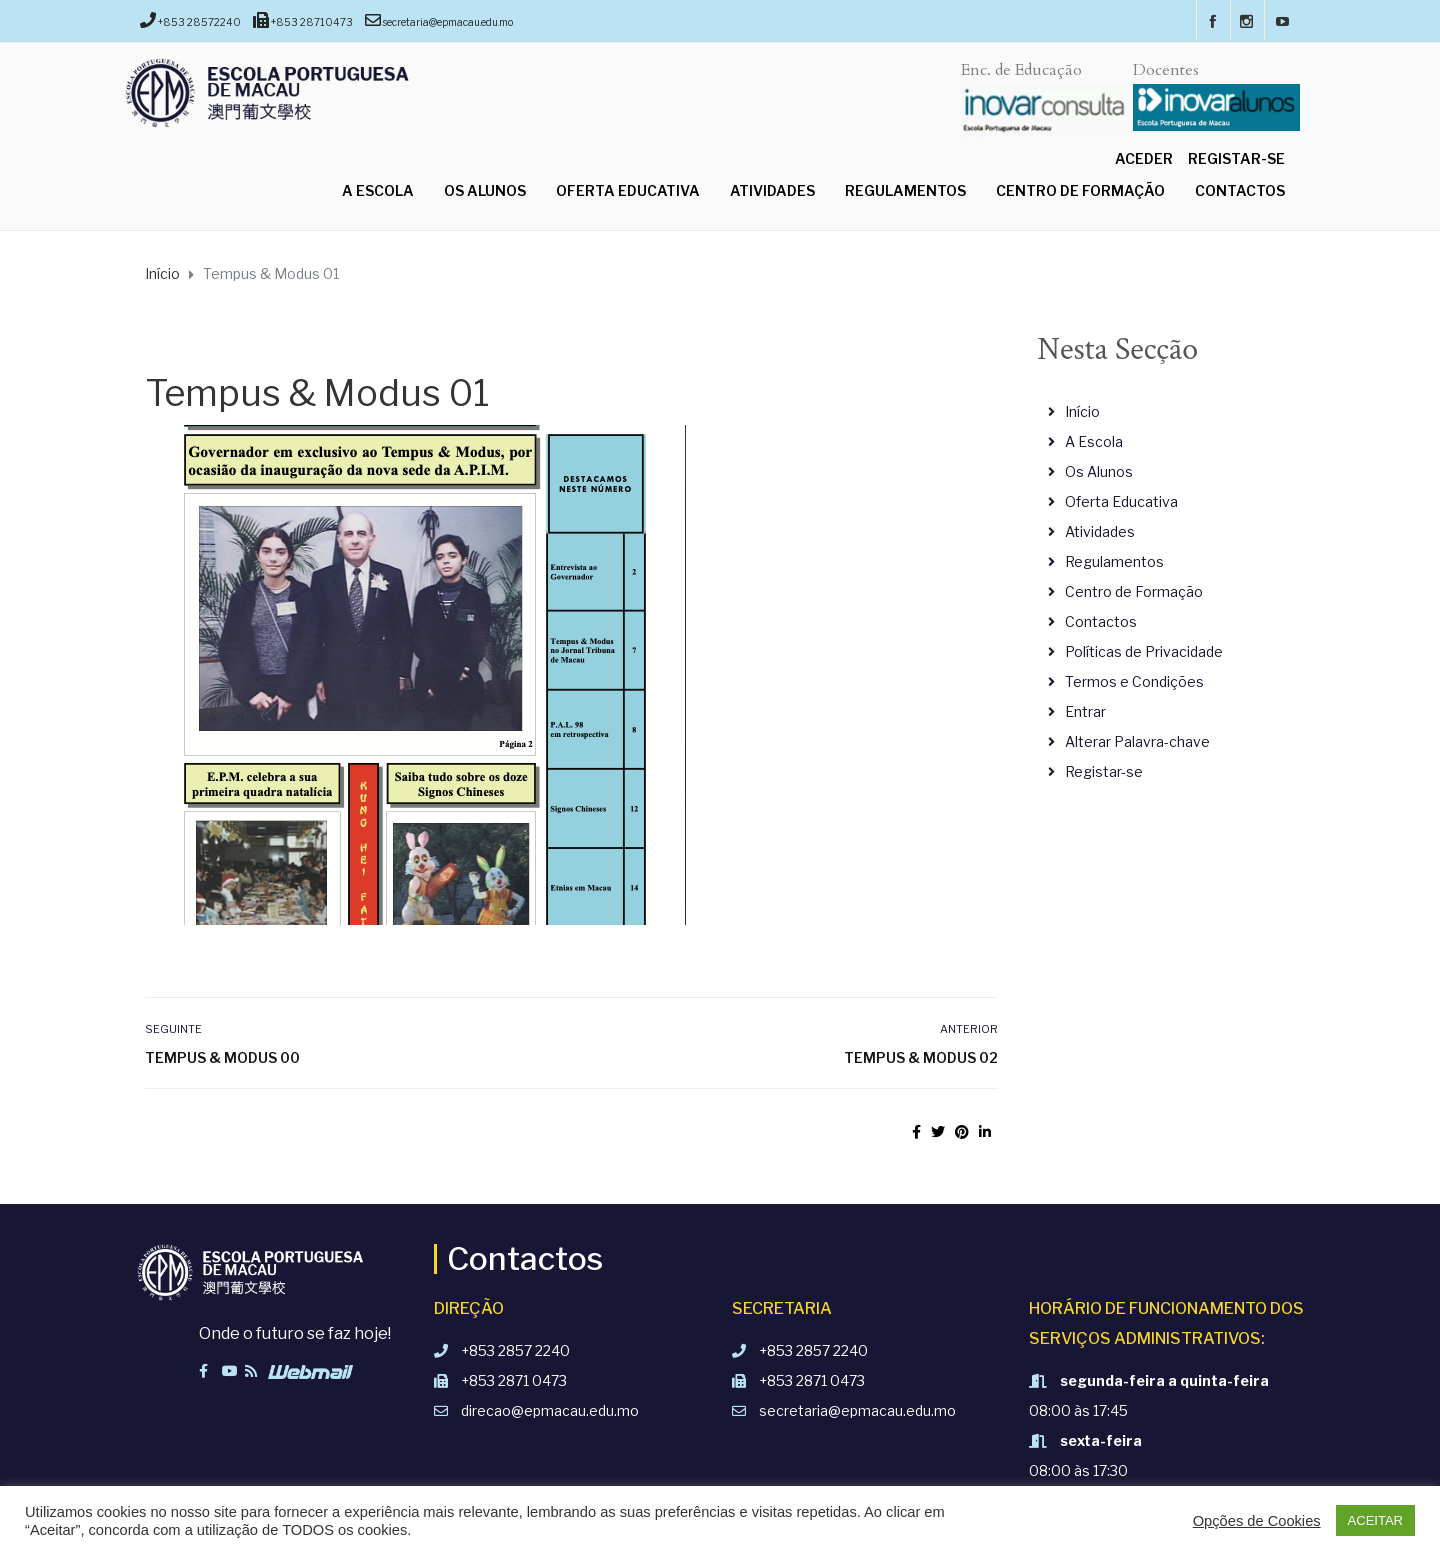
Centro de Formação (1080, 190)
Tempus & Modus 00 (222, 1057)
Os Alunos (485, 190)
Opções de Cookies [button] (1257, 1521)
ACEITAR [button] (1375, 1520)
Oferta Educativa (628, 190)
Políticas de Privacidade (1144, 651)
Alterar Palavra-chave (1137, 741)
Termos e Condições (1134, 681)
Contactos (1240, 190)
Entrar (1085, 711)
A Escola (378, 190)
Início (1082, 411)
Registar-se (1236, 158)
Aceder (1144, 158)
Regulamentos (905, 190)
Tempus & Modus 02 (921, 1057)
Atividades (772, 190)
